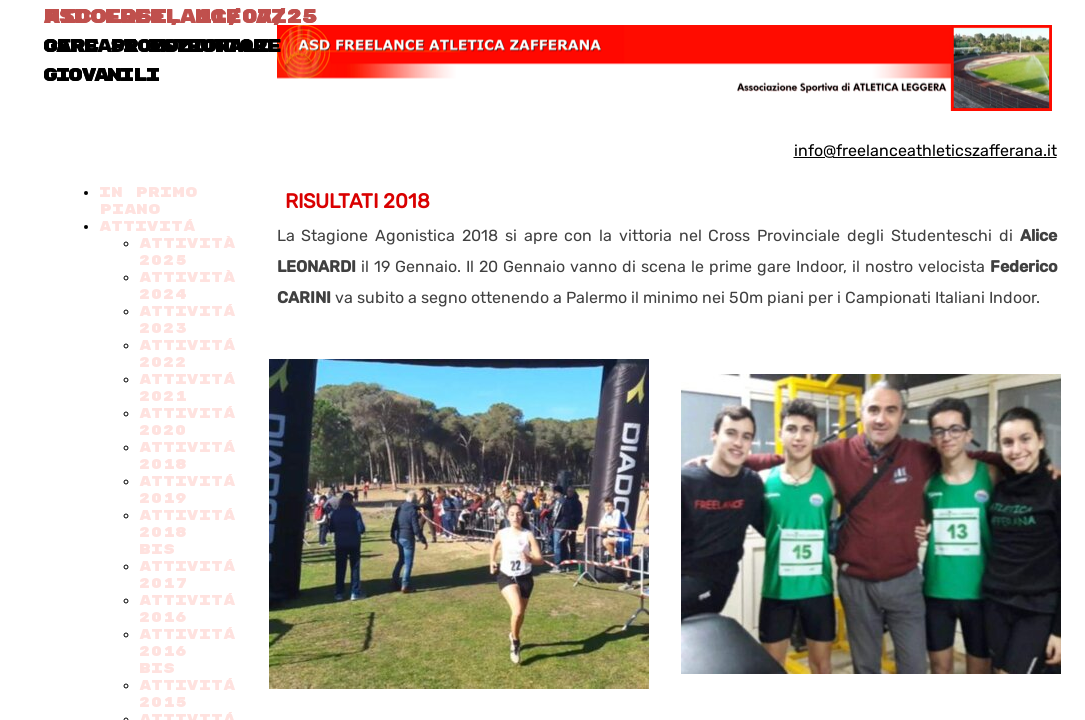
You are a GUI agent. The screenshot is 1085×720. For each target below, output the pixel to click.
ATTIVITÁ (147, 226)
